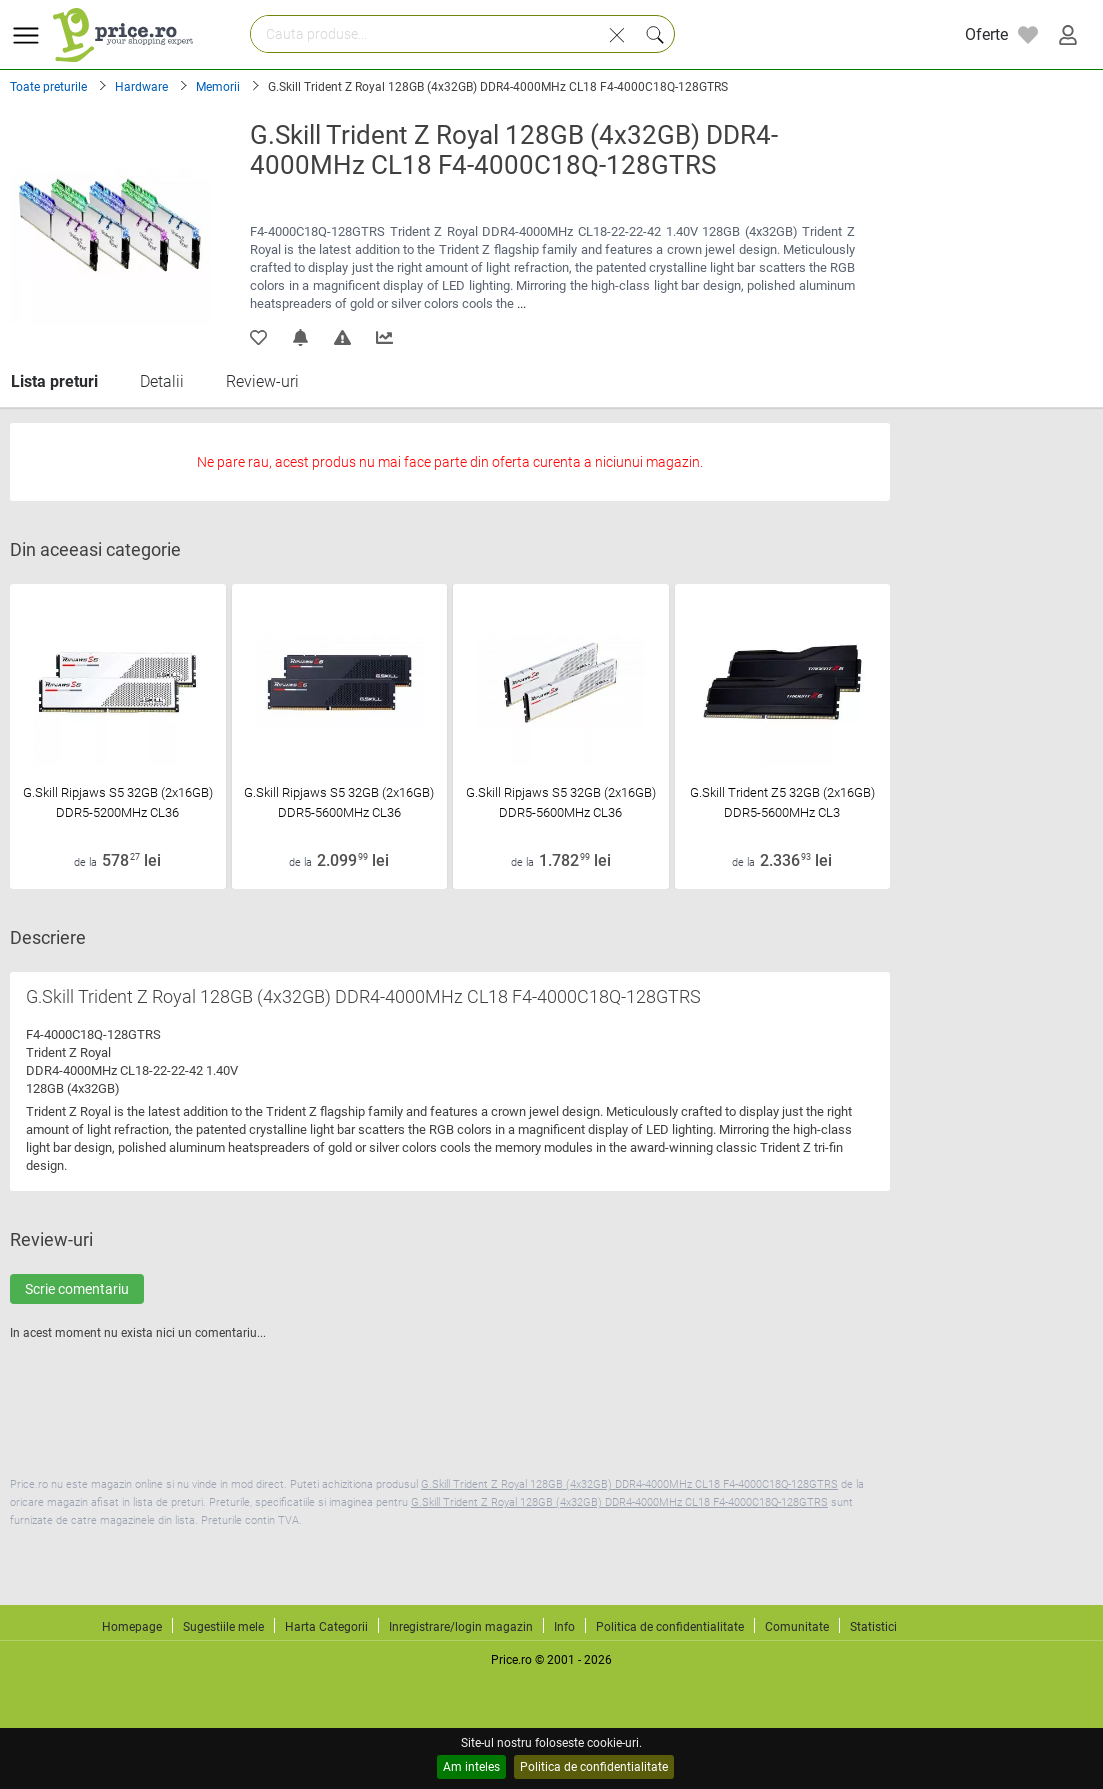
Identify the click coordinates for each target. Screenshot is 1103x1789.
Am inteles (471, 1767)
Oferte (986, 34)
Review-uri (262, 381)
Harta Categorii (326, 1627)
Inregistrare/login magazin (461, 1627)
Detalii (162, 381)
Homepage (132, 1627)
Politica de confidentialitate (594, 1767)
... (521, 303)
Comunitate (797, 1627)
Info (564, 1627)
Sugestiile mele (223, 1627)
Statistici (873, 1627)
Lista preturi (54, 381)
